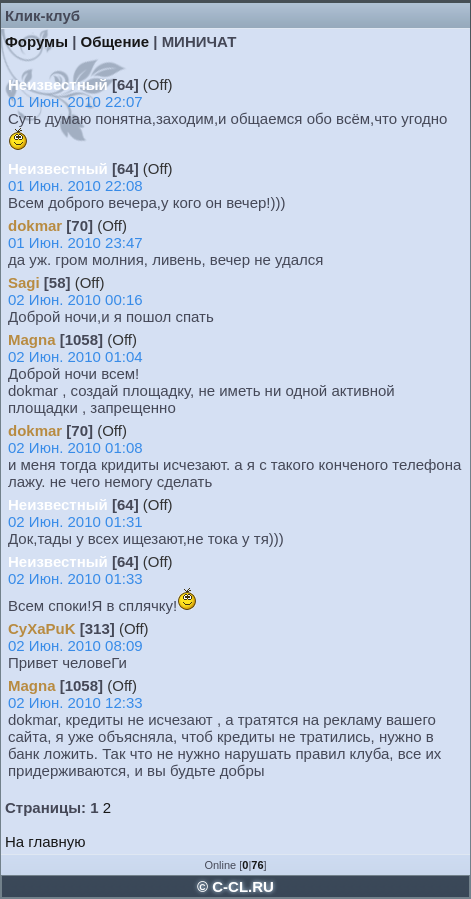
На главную (45, 841)
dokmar (35, 225)
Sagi (24, 282)
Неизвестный (58, 84)
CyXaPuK (42, 628)
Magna (32, 339)
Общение (115, 41)
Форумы (36, 41)
